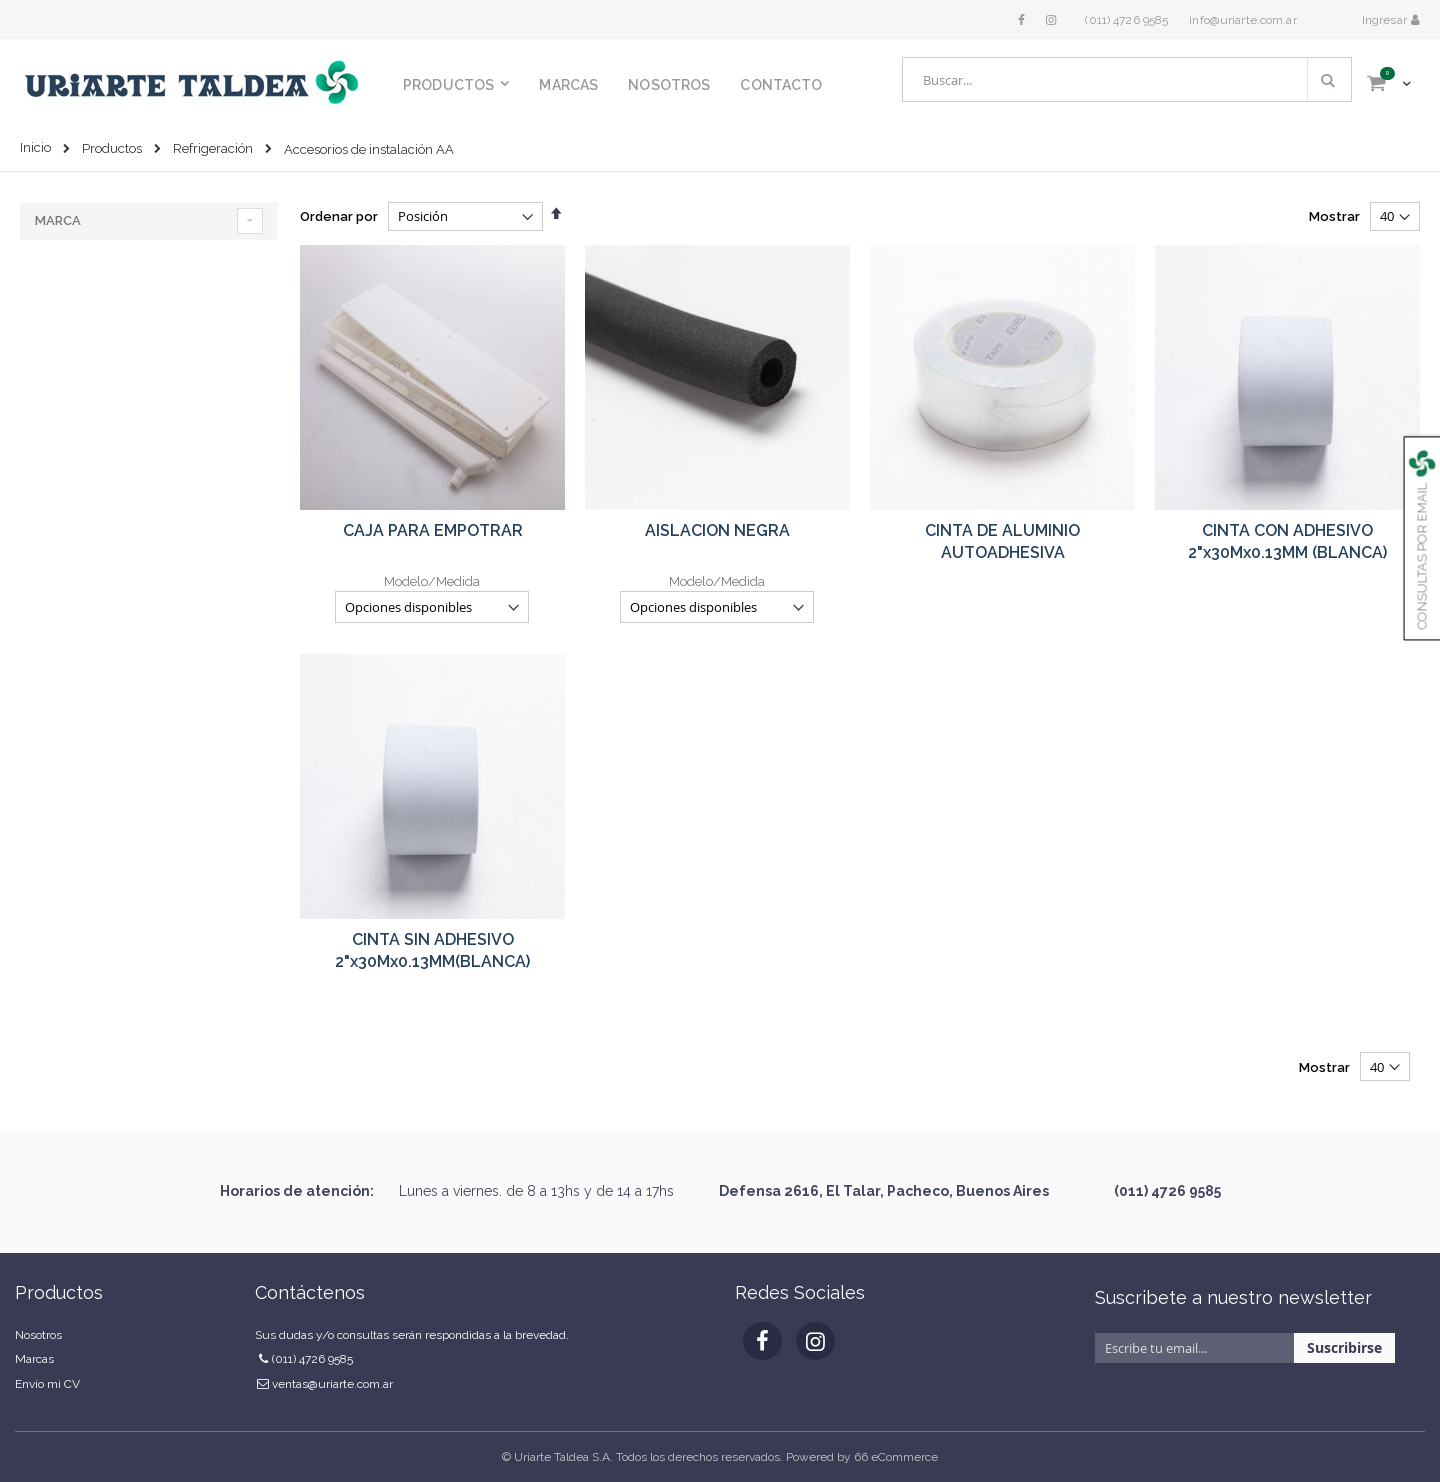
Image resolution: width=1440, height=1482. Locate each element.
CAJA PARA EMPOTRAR (433, 530)
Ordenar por (339, 216)
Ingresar (1386, 20)
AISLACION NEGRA (717, 530)
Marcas (34, 1359)
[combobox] (1127, 79)
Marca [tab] (58, 220)
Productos (112, 148)
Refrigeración (213, 148)
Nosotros (38, 1335)
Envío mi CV (47, 1384)
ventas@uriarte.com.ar (332, 1384)
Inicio (35, 147)
